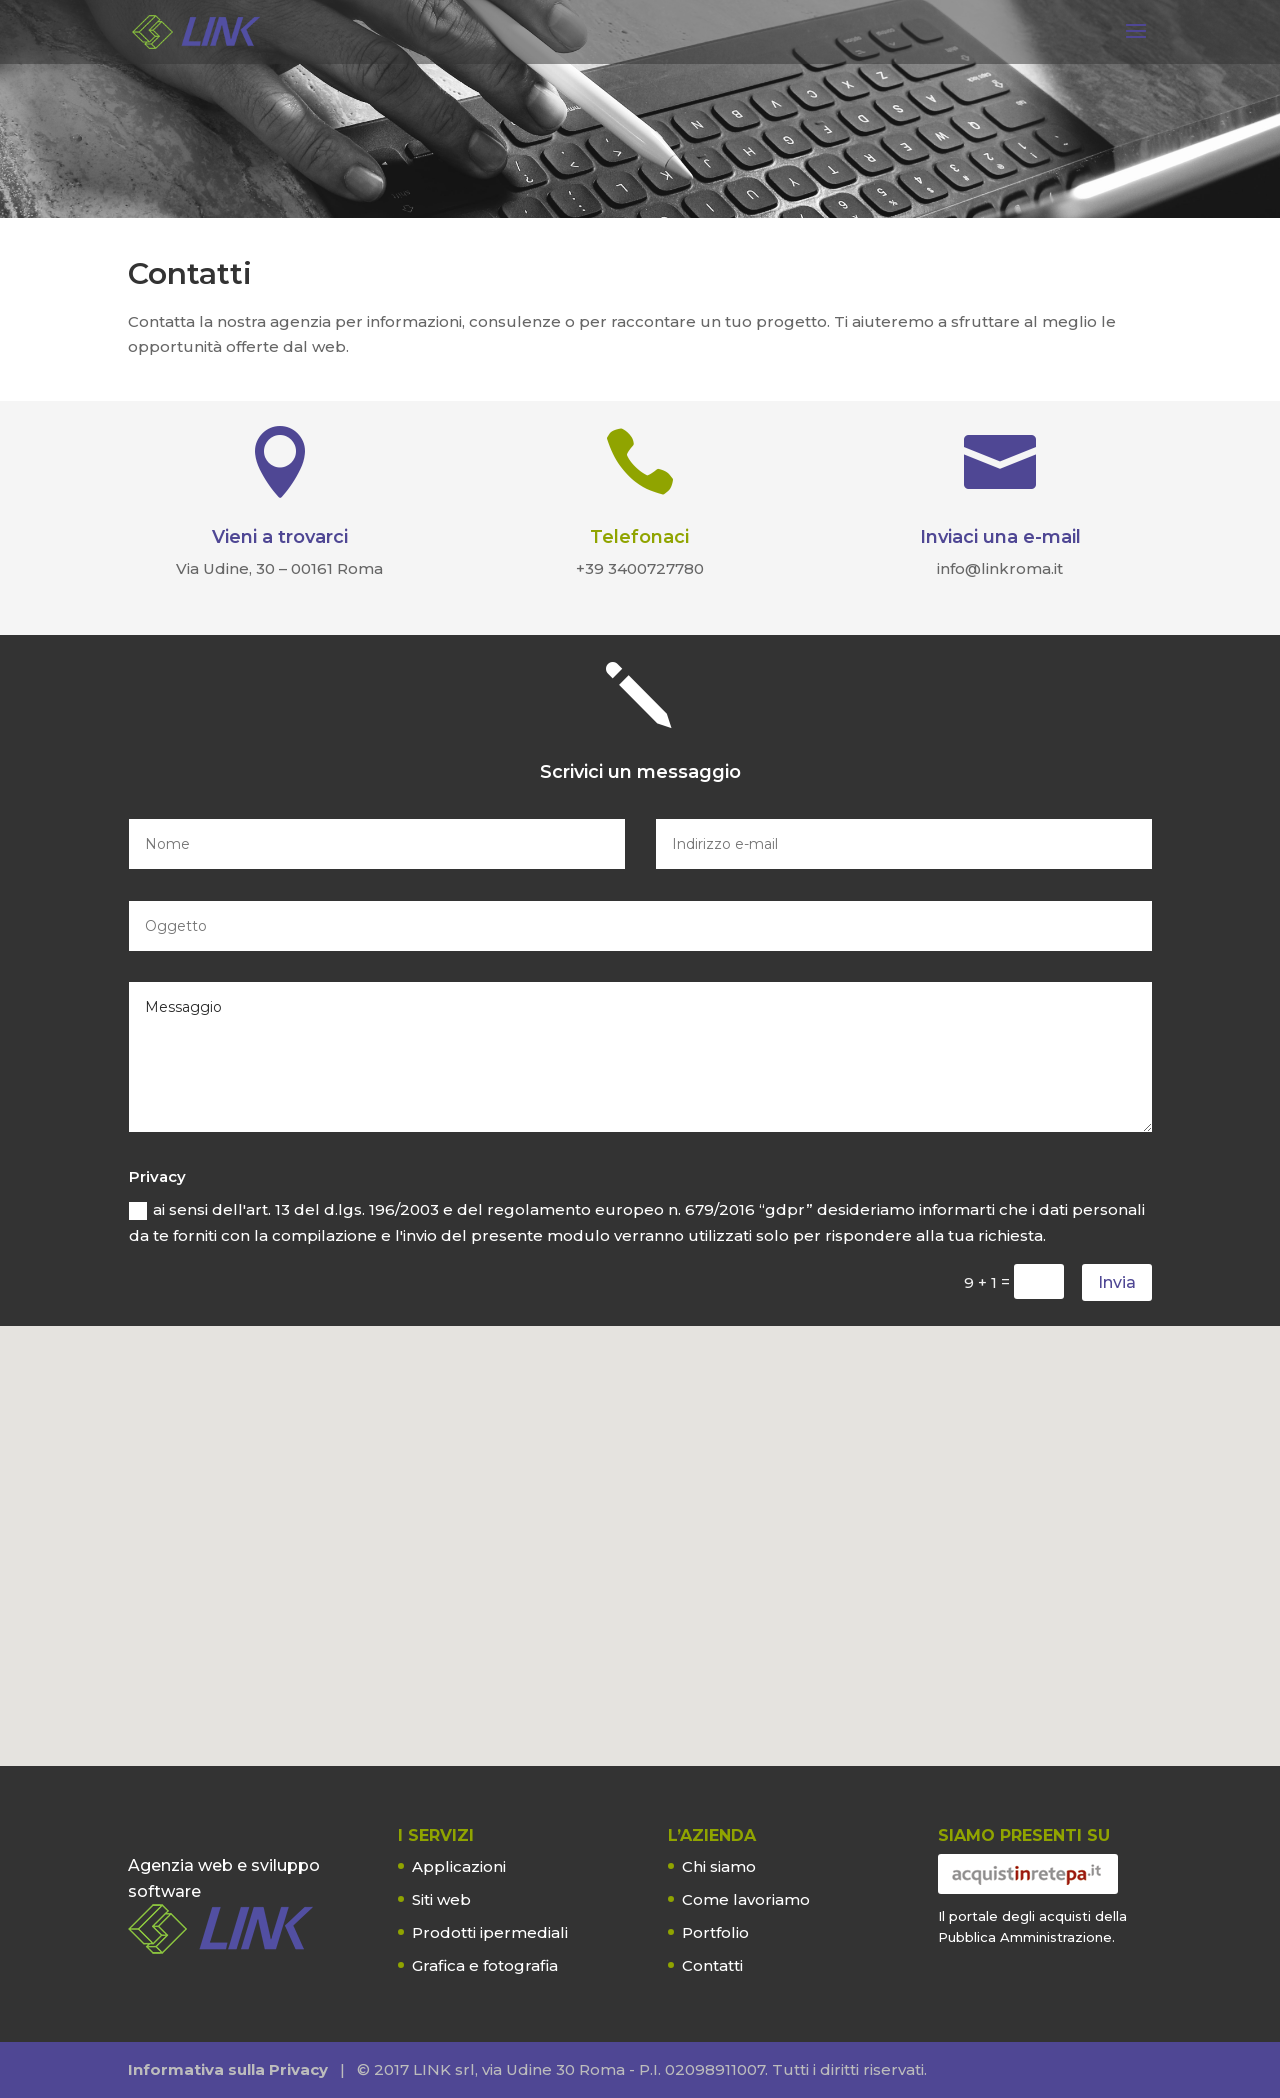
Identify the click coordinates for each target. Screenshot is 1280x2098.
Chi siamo (719, 1866)
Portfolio (715, 1932)
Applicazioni (459, 1866)
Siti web (441, 1899)
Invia (1117, 1282)
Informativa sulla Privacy (228, 2069)
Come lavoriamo (746, 1899)
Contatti (712, 1965)
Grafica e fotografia (485, 1965)
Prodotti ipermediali (490, 1932)
